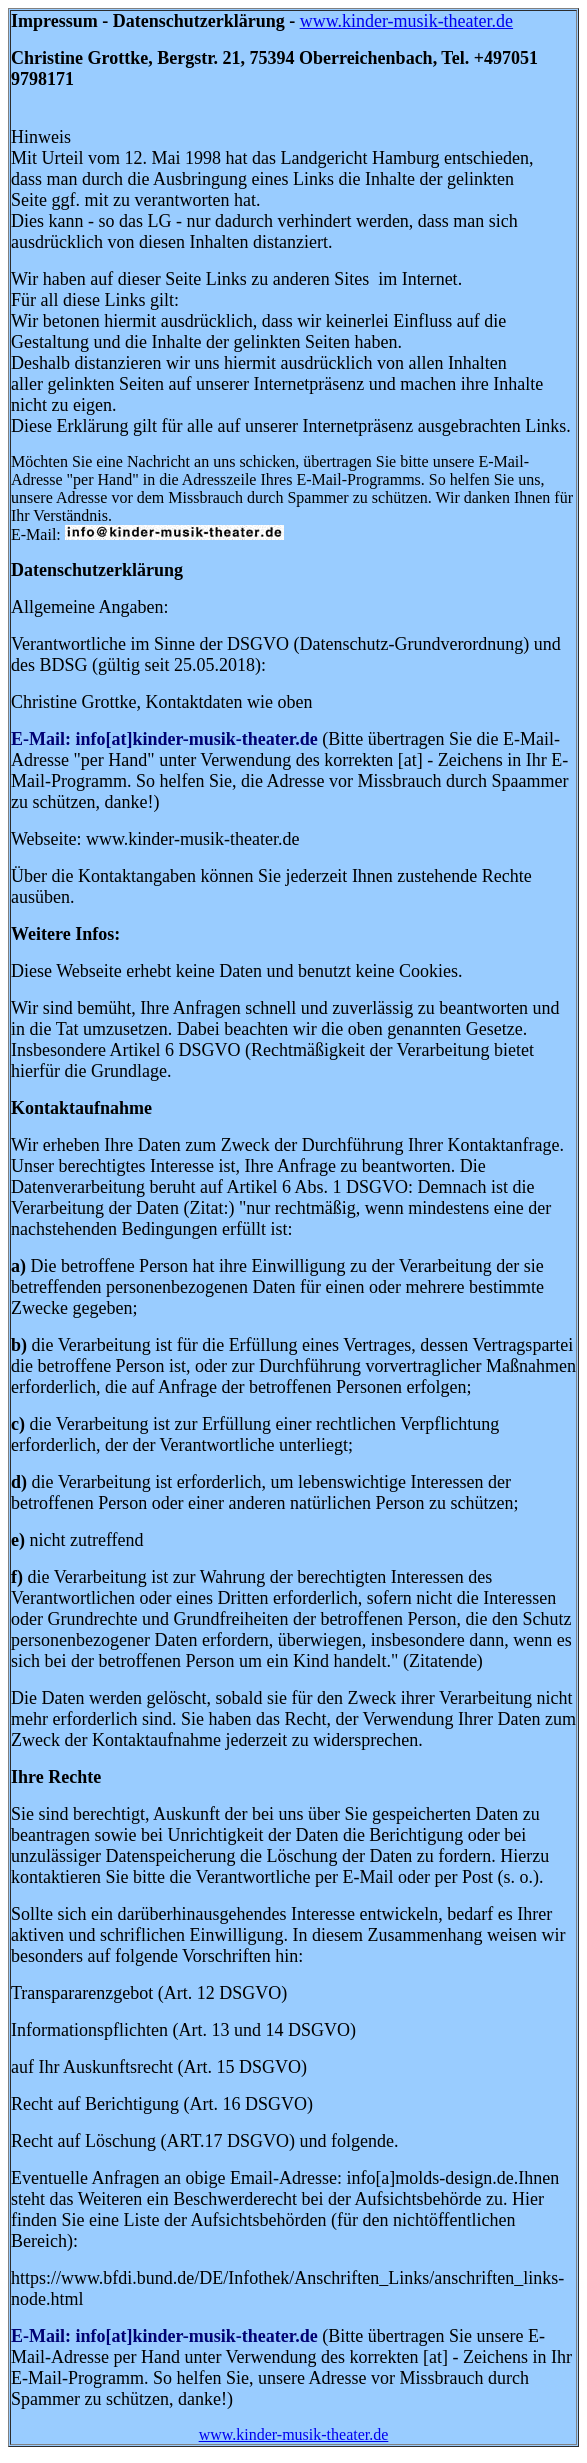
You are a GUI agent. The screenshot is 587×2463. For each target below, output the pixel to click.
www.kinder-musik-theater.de (406, 21)
